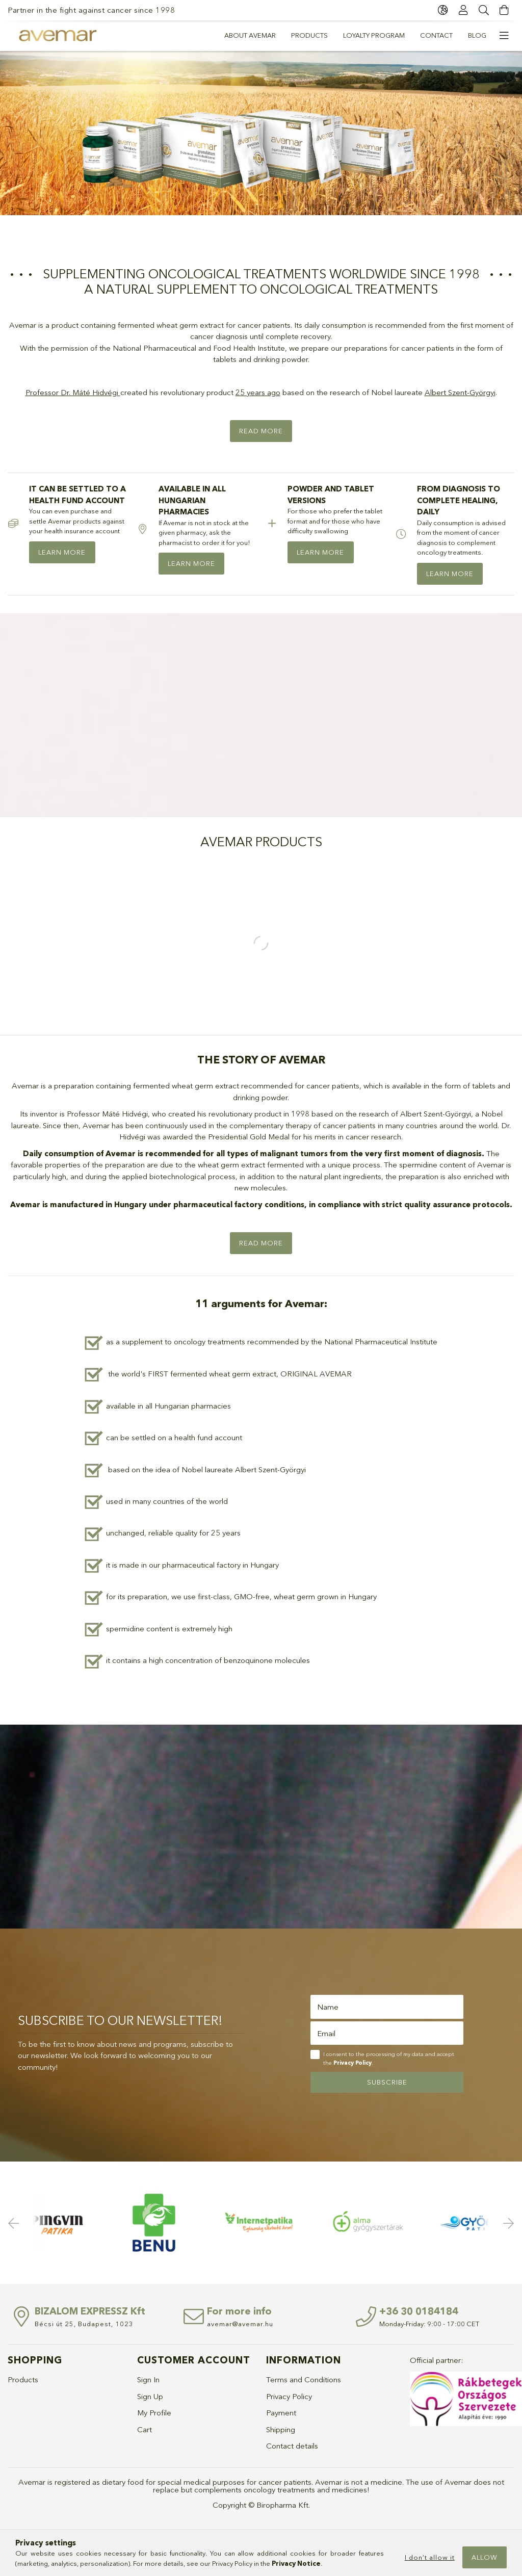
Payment (281, 2412)
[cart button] (504, 10)
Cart (144, 2429)
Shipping (280, 2429)
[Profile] (463, 10)
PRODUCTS (309, 35)
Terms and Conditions (303, 2379)
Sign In (148, 2379)
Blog (477, 35)
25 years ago (258, 392)
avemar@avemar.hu (240, 2324)
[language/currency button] (443, 10)
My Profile (154, 2412)
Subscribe (387, 2082)
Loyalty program (374, 35)
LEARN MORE (62, 552)
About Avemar (250, 35)
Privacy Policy (289, 2396)
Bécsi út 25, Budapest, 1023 (84, 2324)
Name (327, 2007)
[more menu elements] (504, 35)
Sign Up (150, 2396)
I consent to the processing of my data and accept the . (388, 2058)
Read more (261, 431)
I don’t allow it (430, 2557)
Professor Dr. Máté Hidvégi (71, 392)
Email (326, 2033)
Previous (15, 2222)
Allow (485, 2557)
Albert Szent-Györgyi (460, 392)
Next (506, 2222)
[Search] (484, 10)
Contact (436, 35)
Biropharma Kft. (283, 2505)
